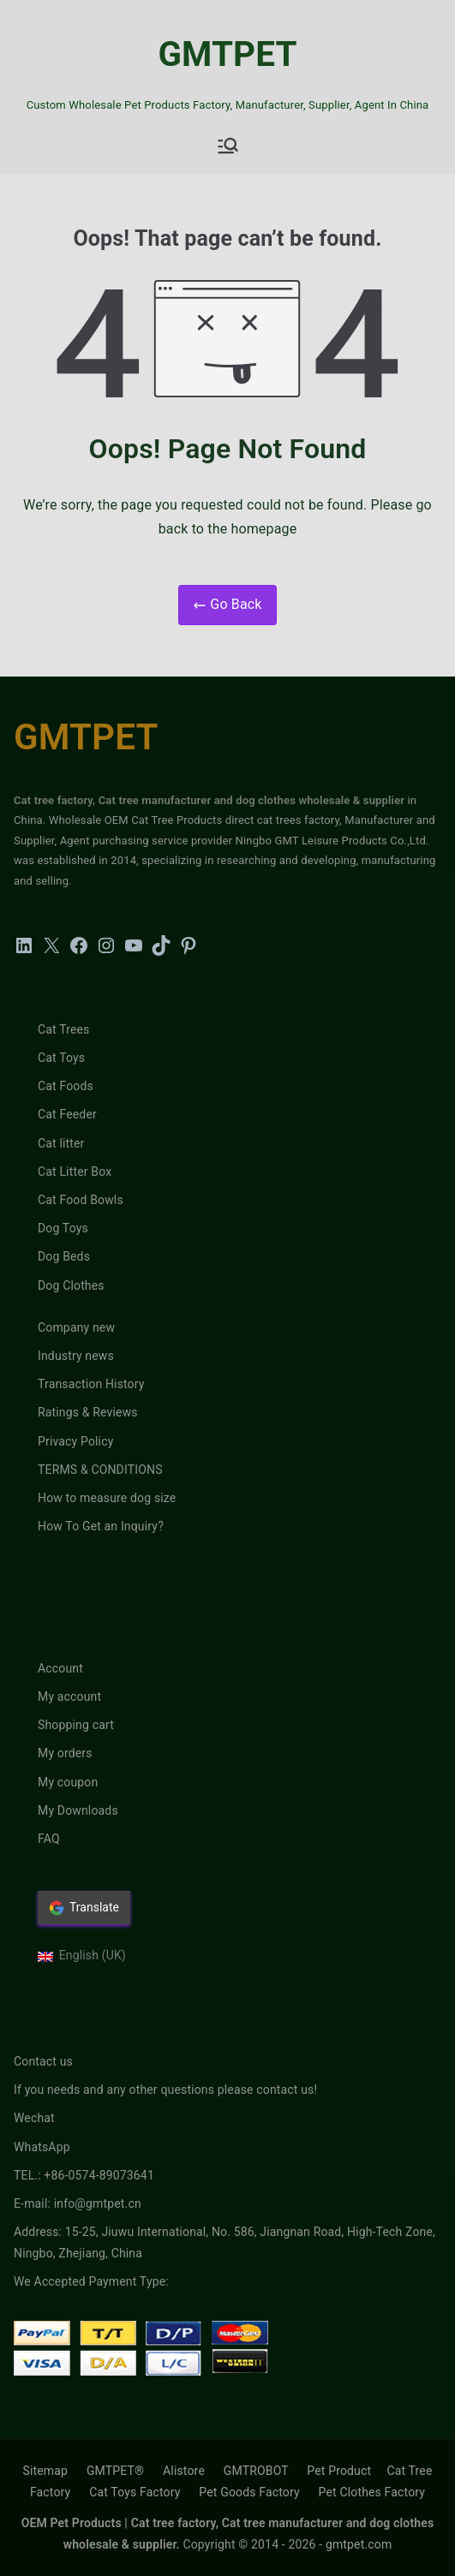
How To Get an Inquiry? (101, 1526)
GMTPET (227, 54)
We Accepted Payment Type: (91, 2281)
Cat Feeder (67, 1114)
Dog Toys (63, 1228)
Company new (76, 1327)
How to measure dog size (107, 1498)
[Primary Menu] (228, 146)
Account (60, 1668)
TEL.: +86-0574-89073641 (84, 2175)
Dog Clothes (71, 1285)
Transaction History (91, 1384)
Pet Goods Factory (249, 2492)
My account (69, 1696)
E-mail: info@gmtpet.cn (77, 2203)
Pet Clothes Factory (372, 2492)
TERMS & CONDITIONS (100, 1469)
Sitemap (45, 2471)
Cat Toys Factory (134, 2492)
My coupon (68, 1782)
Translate (84, 1908)
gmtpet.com (359, 2544)
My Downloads (78, 1810)
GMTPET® (115, 2471)
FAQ (49, 1839)
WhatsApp (42, 2147)
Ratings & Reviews (88, 1412)
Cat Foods (65, 1086)
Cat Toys (61, 1057)
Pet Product (339, 2471)
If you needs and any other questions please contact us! (165, 2089)
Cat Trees (63, 1029)
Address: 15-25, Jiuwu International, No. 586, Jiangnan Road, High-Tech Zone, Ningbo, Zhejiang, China (224, 2242)
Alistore (184, 2471)
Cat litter (61, 1143)
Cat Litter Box (74, 1171)
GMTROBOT (256, 2471)
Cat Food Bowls (80, 1200)
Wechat (34, 2118)
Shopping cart (76, 1725)
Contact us (43, 2061)
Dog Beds (64, 1256)
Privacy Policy (75, 1441)
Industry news (76, 1356)
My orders (65, 1753)
